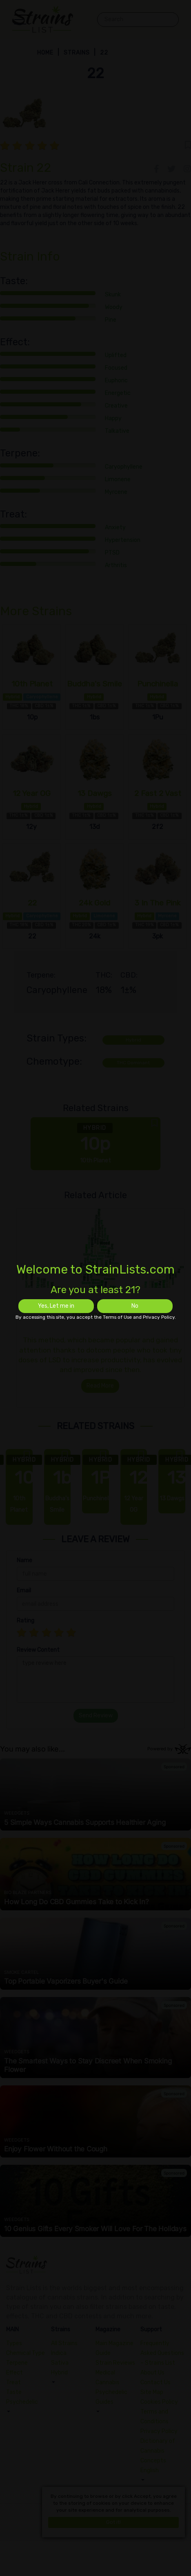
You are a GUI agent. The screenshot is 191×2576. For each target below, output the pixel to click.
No (134, 1305)
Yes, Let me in (56, 1305)
